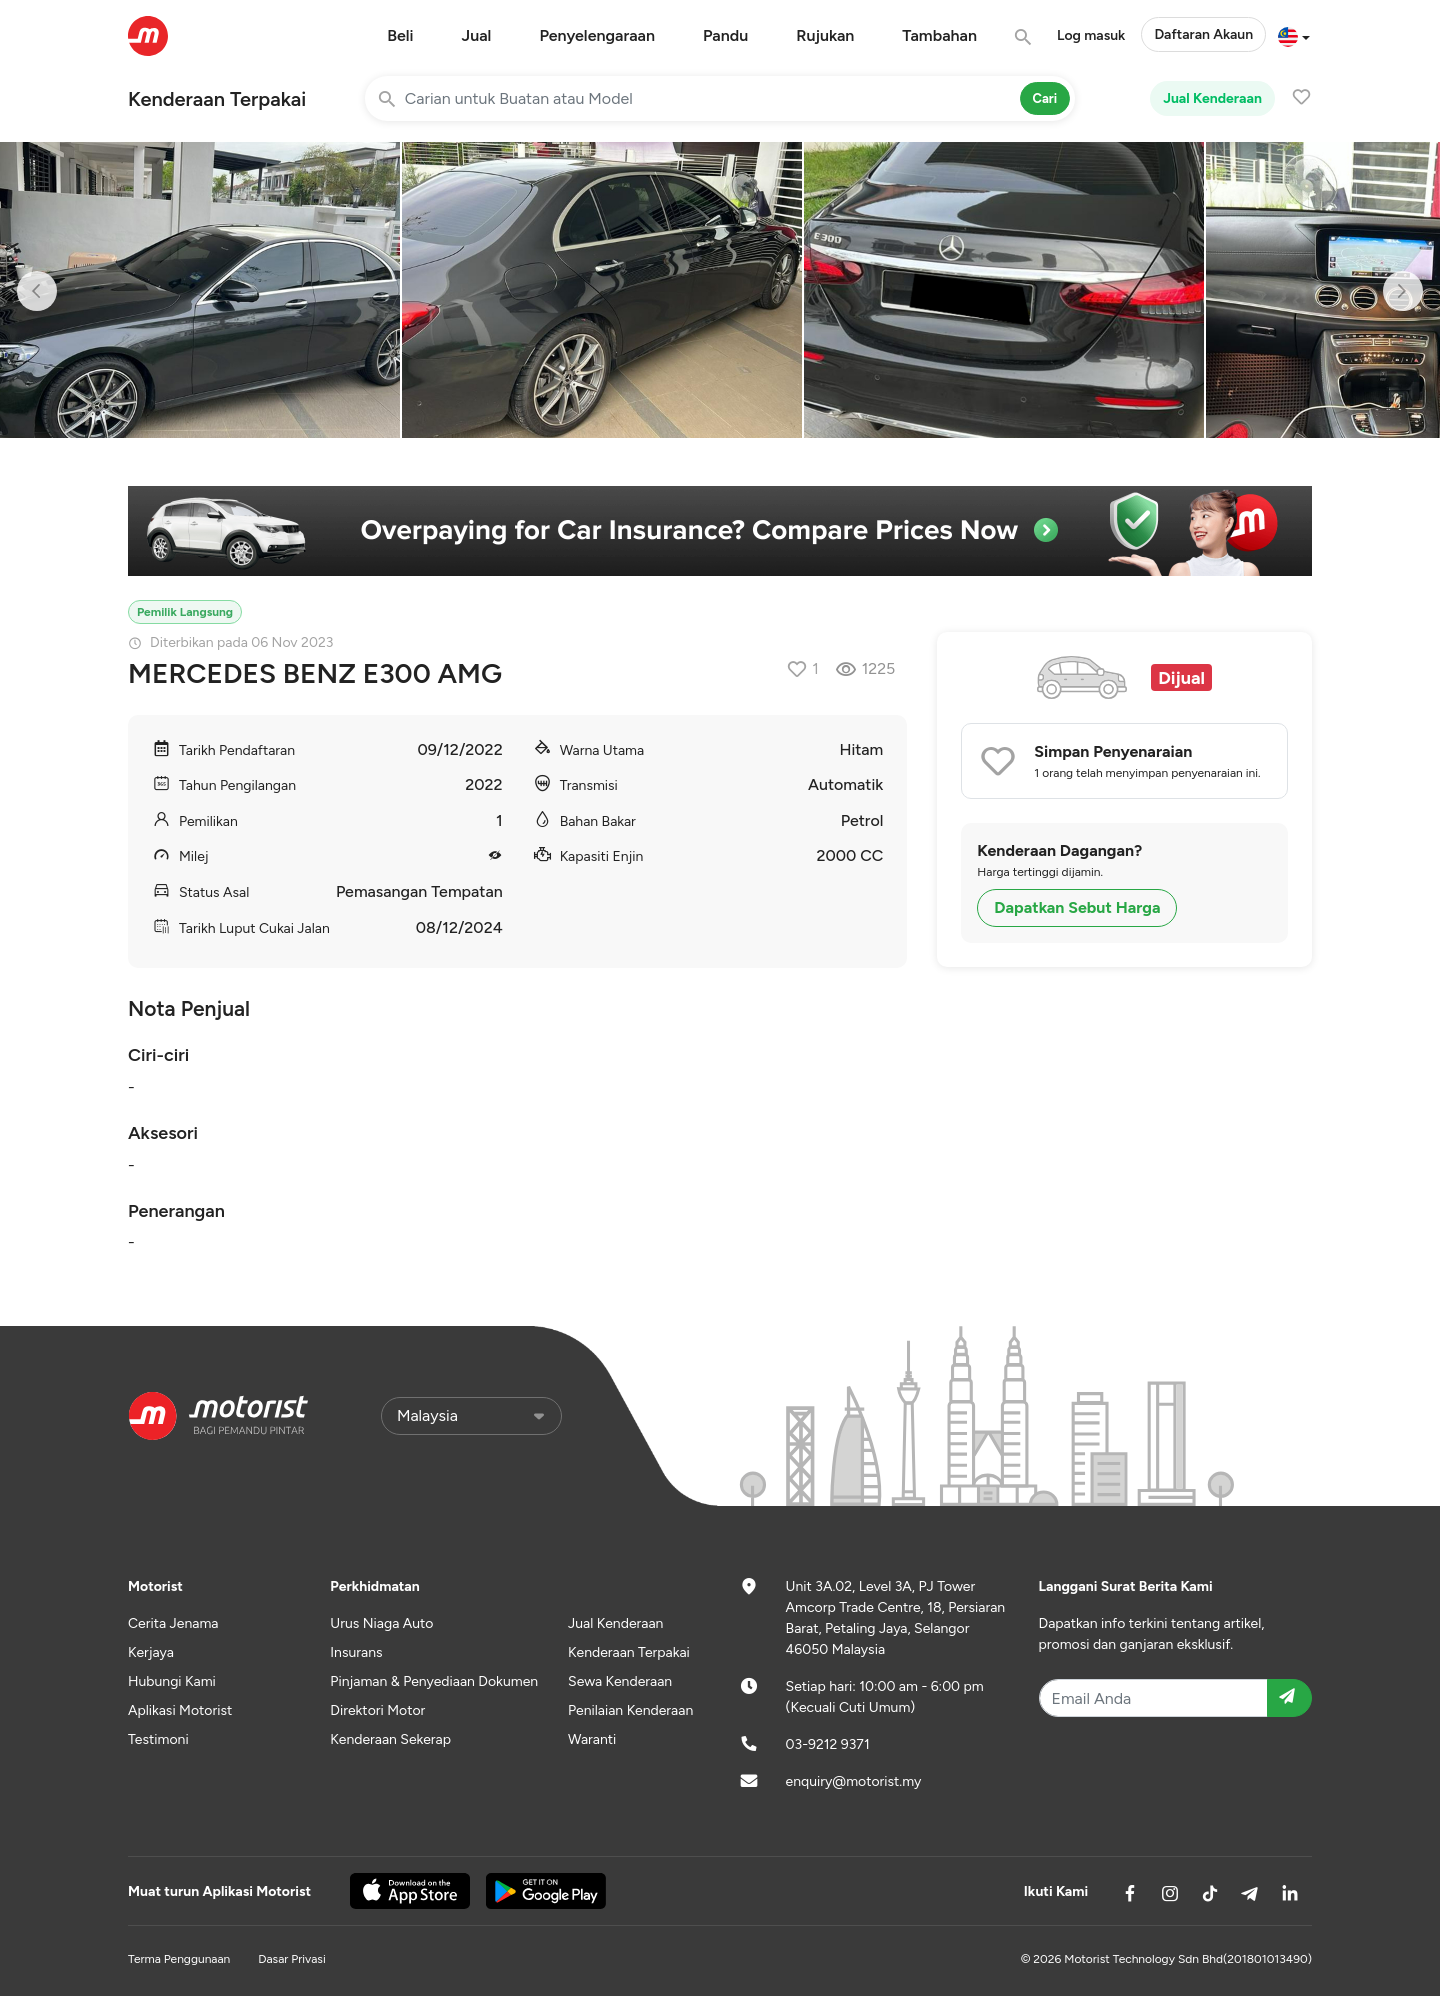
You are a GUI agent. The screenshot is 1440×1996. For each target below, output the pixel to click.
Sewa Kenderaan (620, 1681)
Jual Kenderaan (1212, 98)
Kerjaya (151, 1652)
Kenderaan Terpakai (217, 99)
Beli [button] (400, 35)
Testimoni (158, 1739)
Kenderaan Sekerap (390, 1739)
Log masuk (1091, 35)
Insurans (356, 1652)
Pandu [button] (725, 35)
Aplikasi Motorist (180, 1710)
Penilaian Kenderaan (630, 1710)
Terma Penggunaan (179, 1959)
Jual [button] (477, 35)
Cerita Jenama (173, 1623)
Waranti (592, 1739)
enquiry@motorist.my (854, 1781)
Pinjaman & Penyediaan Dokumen (434, 1681)
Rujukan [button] (825, 35)
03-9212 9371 (828, 1744)
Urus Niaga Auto (381, 1623)
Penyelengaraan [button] (597, 35)
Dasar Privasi (291, 1959)
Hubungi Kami (172, 1681)
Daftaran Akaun (1203, 34)
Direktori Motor (377, 1710)
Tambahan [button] (939, 35)
